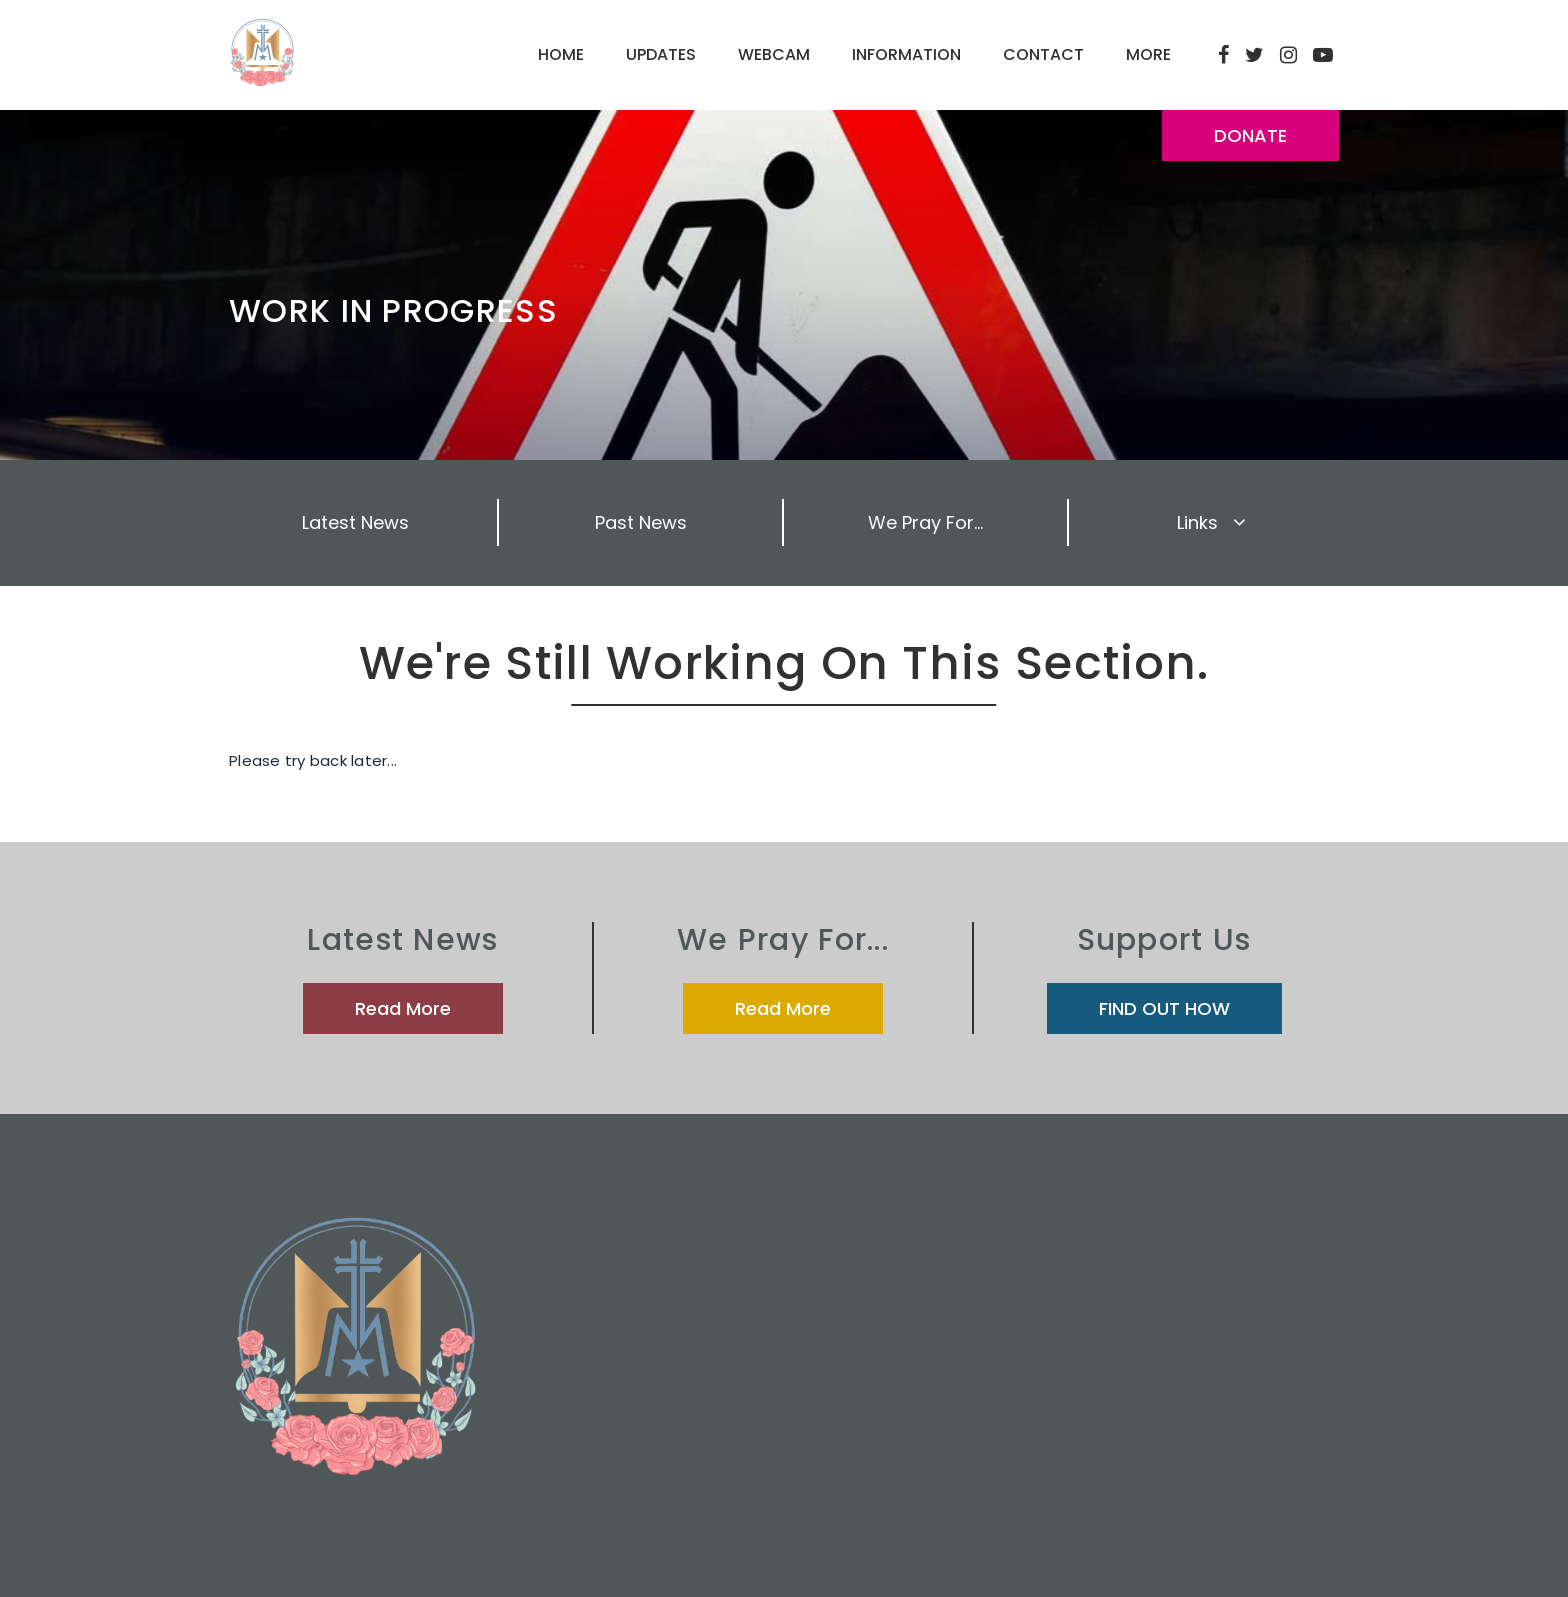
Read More (403, 1008)
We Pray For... (925, 522)
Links (1211, 522)
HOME (561, 54)
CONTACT (1043, 54)
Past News (641, 522)
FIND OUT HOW (1164, 1008)
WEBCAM (774, 54)
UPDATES (661, 54)
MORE (1148, 54)
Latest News (355, 522)
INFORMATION (906, 54)
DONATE (1250, 135)
